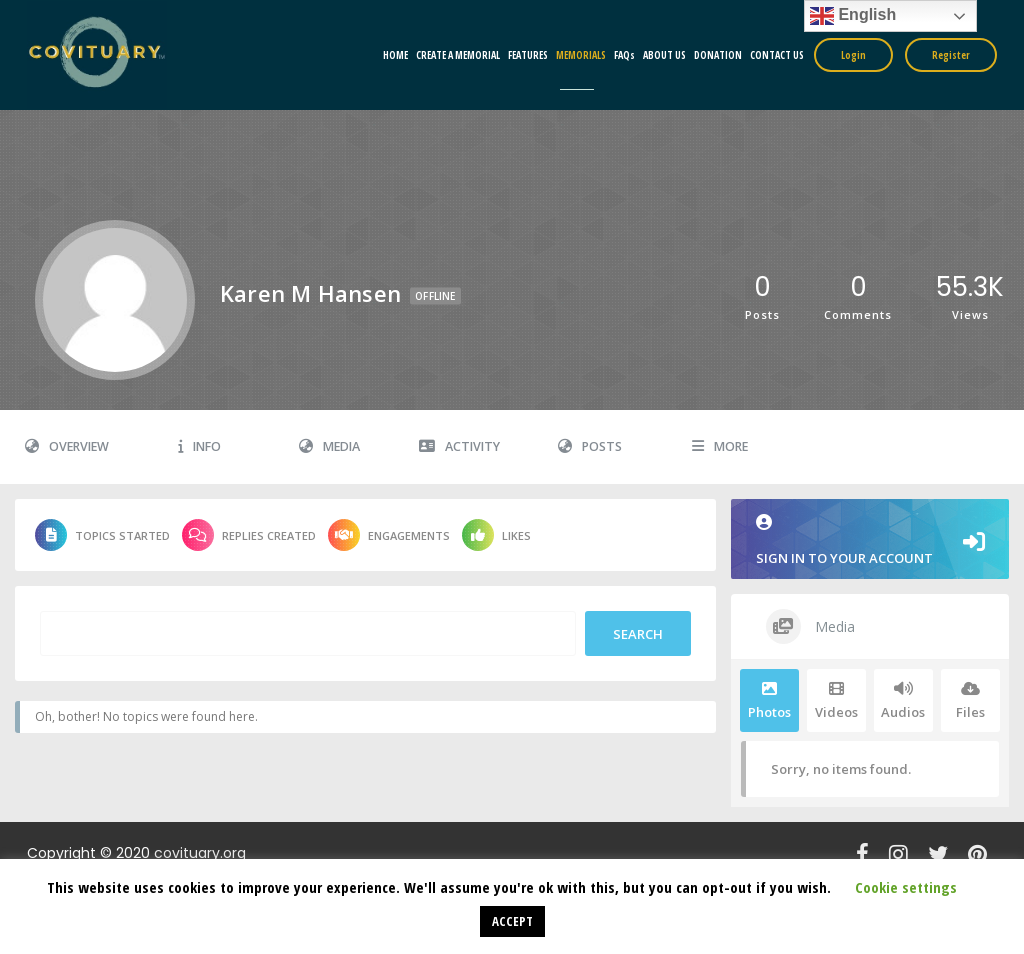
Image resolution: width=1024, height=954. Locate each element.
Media (329, 446)
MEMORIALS (581, 55)
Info (199, 446)
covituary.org (200, 853)
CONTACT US (777, 55)
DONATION (718, 55)
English (853, 16)
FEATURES (528, 55)
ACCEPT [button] (512, 921)
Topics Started (102, 535)
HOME (395, 55)
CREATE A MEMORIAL (458, 55)
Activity (459, 446)
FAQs (624, 55)
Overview (67, 446)
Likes (496, 535)
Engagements (389, 535)
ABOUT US (664, 55)
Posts (590, 446)
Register (951, 55)
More (720, 446)
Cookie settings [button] (906, 887)
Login (853, 55)
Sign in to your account (870, 540)
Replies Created (249, 535)
